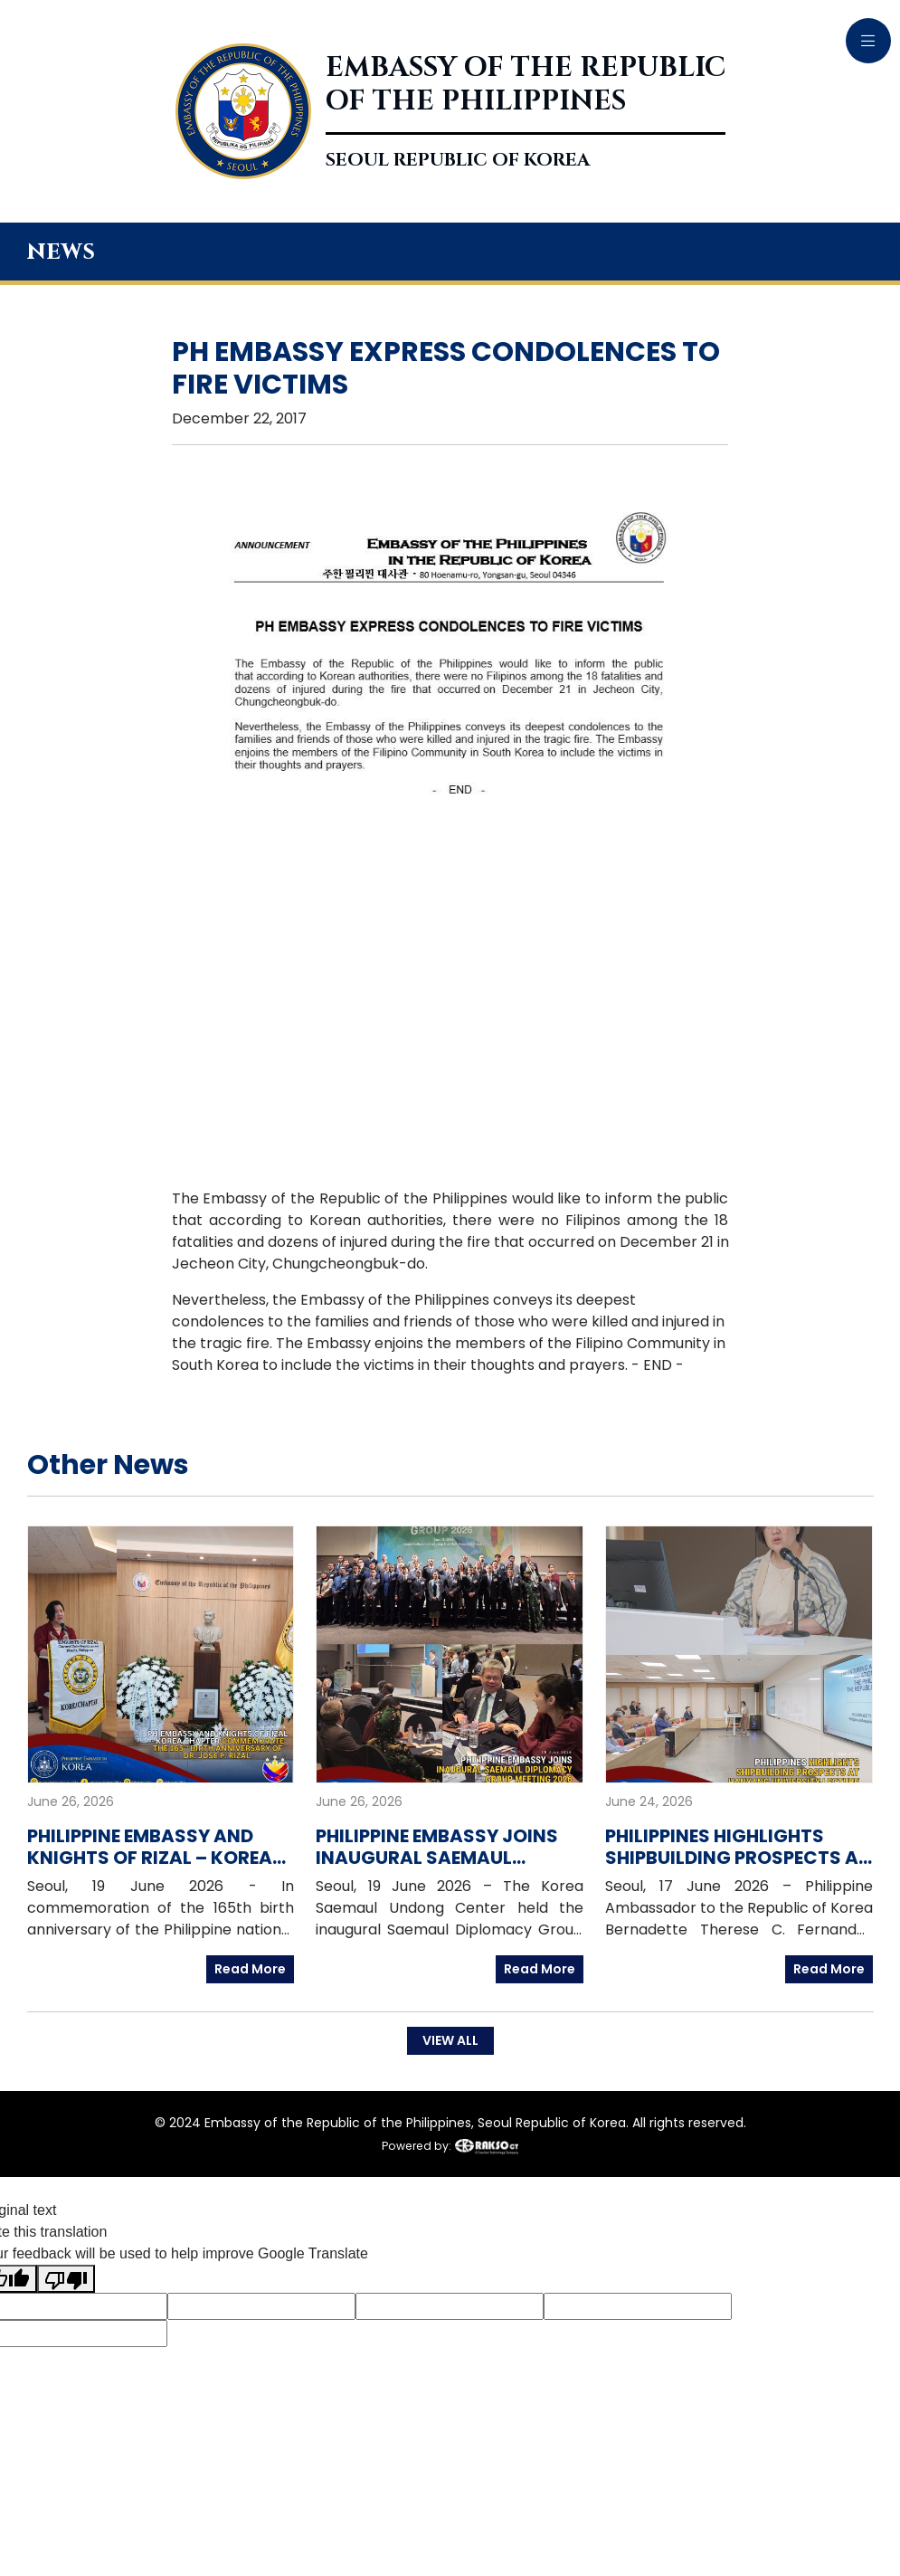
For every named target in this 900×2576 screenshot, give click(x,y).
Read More (250, 1969)
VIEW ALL (450, 2040)
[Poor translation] (66, 2279)
